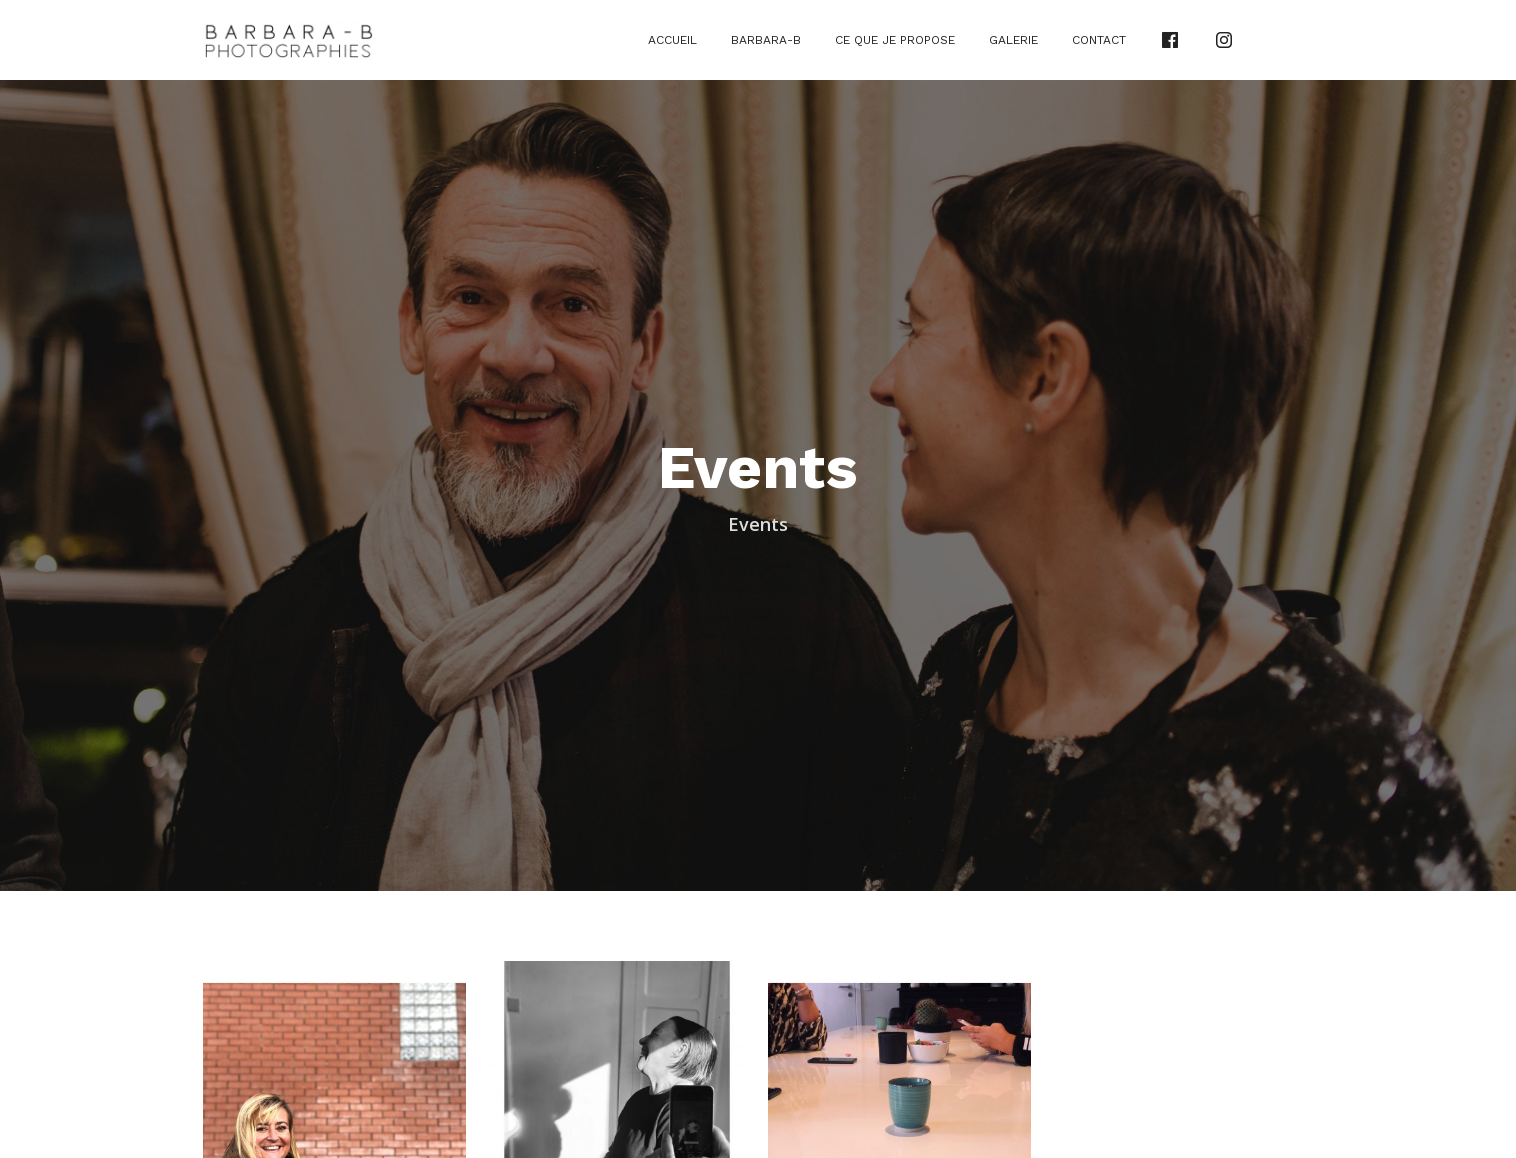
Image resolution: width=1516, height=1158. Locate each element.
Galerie (1013, 40)
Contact (1099, 40)
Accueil (672, 40)
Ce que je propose (895, 40)
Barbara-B (766, 40)
